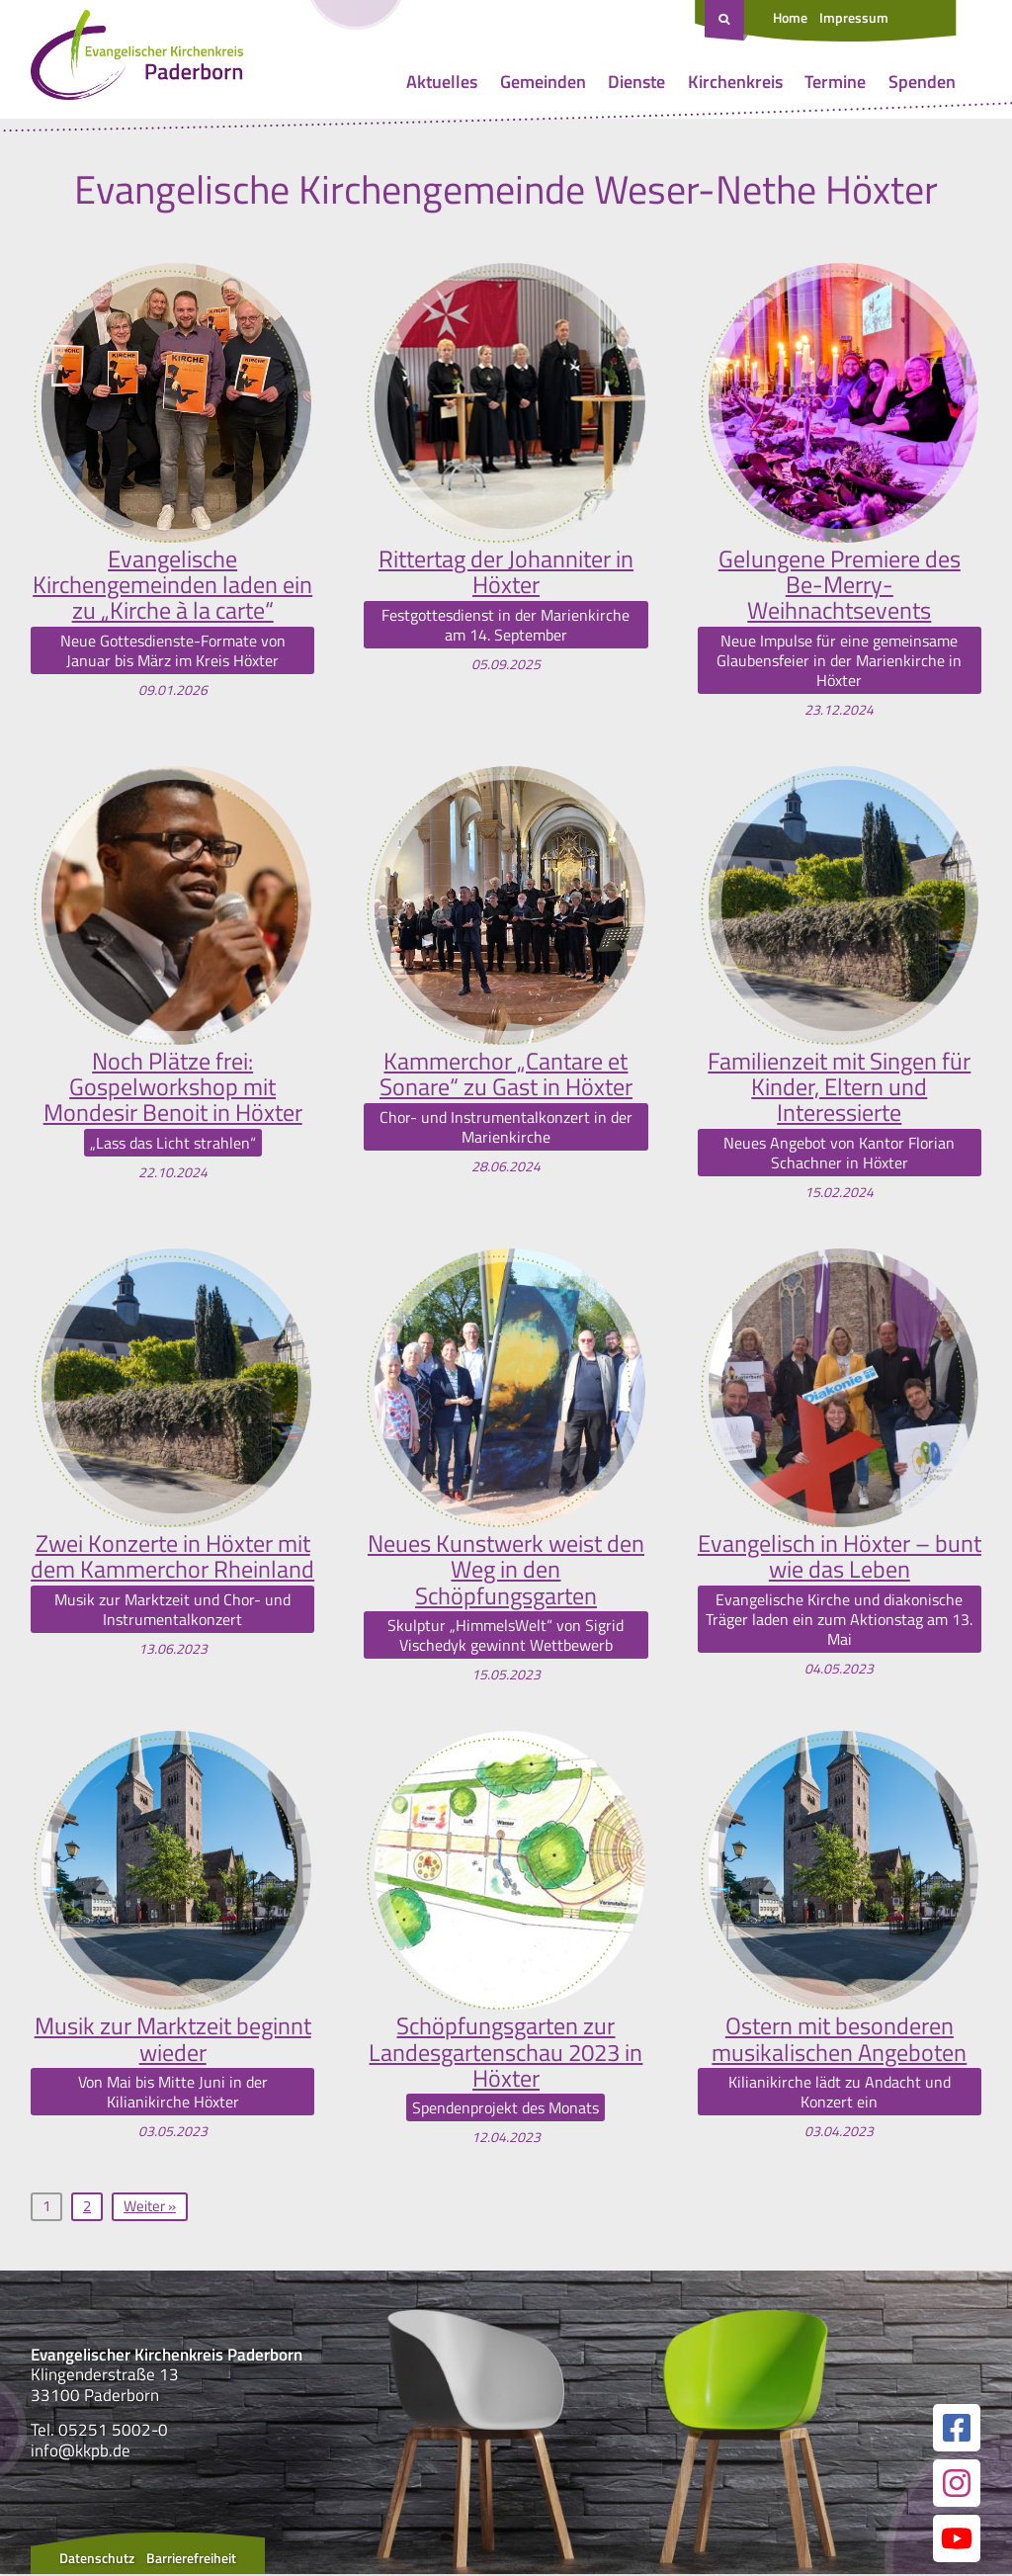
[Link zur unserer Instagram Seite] (956, 2485)
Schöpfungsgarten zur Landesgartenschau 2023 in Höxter (505, 2054)
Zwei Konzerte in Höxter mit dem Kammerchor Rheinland (172, 1557)
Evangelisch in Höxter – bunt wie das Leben (839, 1557)
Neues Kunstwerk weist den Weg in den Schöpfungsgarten (506, 1570)
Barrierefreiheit (191, 2559)
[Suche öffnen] (726, 21)
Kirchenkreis (735, 81)
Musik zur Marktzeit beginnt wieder (173, 2041)
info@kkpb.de (80, 2451)
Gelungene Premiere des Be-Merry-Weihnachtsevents (839, 585)
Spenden (922, 81)
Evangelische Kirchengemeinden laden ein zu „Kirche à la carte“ (172, 585)
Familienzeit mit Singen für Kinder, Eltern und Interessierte (839, 1087)
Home (790, 17)
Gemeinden (543, 81)
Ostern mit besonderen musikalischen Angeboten (839, 2041)
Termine (835, 81)
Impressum (853, 17)
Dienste (636, 81)
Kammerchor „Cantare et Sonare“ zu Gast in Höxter (506, 1074)
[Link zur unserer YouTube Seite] (956, 2540)
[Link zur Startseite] (137, 59)
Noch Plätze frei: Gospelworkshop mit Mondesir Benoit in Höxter (172, 1087)
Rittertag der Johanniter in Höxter (506, 572)
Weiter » (150, 2207)
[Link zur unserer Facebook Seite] (956, 2429)
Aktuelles (441, 81)
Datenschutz (96, 2559)
